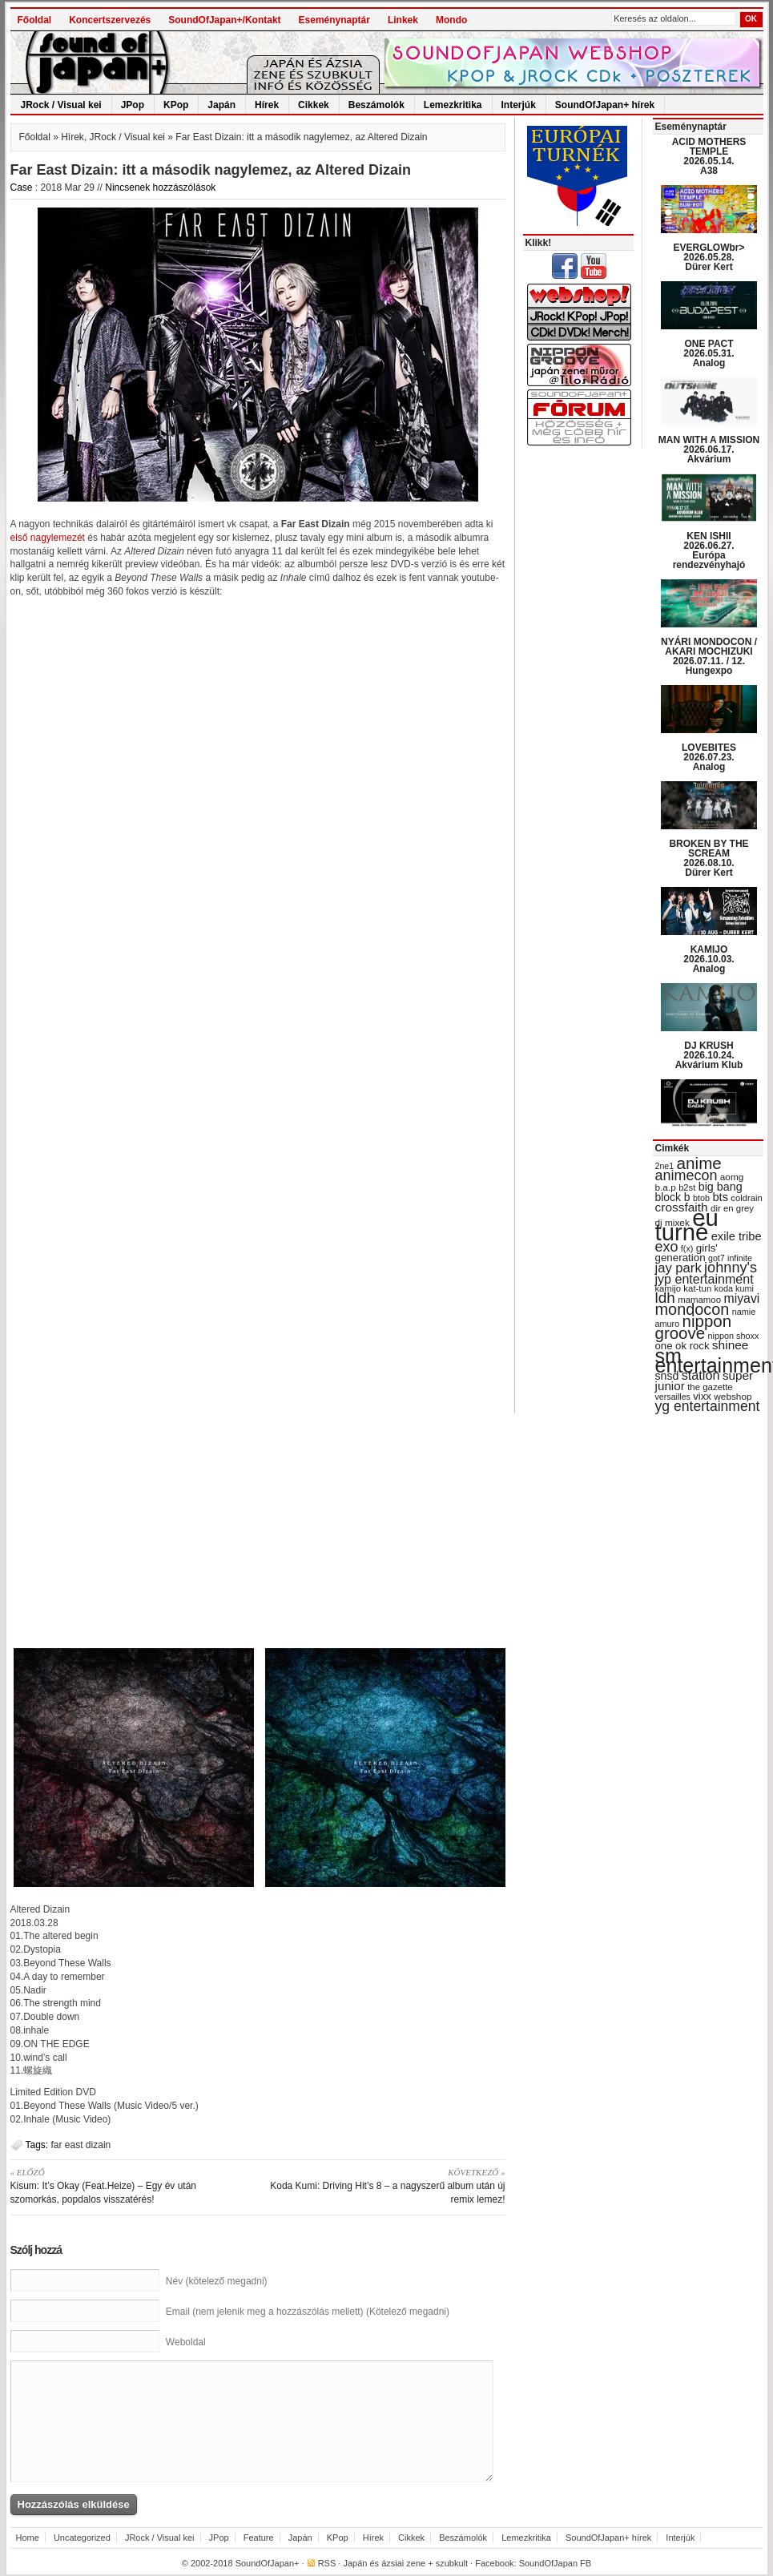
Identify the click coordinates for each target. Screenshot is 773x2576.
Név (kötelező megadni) (217, 2281)
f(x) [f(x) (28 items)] (687, 1248)
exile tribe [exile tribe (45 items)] (736, 1236)
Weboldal (186, 2342)
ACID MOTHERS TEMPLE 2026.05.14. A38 (709, 156)
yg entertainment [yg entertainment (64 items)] (707, 1406)
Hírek (267, 105)
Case (21, 187)
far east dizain (81, 2145)
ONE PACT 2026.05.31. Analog (708, 353)
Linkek (403, 20)
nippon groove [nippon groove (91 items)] (693, 1327)
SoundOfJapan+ (268, 2563)
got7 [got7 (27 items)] (716, 1258)
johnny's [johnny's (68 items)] (730, 1268)
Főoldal (35, 20)
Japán (221, 105)
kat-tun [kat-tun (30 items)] (697, 1288)
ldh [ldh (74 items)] (665, 1297)
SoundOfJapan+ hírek (604, 105)
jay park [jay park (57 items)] (678, 1268)
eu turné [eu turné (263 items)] (687, 1224)
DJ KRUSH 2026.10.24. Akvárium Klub (709, 1055)
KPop (175, 105)
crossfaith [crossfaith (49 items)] (681, 1207)
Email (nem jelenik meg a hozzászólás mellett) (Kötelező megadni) (307, 2311)
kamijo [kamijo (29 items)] (668, 1288)
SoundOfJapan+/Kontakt (224, 20)
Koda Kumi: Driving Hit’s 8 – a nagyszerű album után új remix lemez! (387, 2185)
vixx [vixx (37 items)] (702, 1396)
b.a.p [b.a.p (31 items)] (665, 1187)
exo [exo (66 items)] (666, 1247)
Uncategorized (82, 2537)
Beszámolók (376, 105)
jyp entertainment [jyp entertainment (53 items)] (704, 1279)
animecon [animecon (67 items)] (686, 1175)
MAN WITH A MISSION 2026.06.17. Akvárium (708, 449)
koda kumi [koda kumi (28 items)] (734, 1288)
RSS (327, 2563)
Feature (259, 2537)
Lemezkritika (453, 105)
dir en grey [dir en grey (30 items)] (732, 1208)
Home (27, 2537)
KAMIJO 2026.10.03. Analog (708, 959)
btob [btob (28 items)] (701, 1198)
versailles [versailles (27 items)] (672, 1396)
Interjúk (518, 105)
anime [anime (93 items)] (699, 1163)
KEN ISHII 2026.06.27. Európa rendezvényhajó (709, 550)
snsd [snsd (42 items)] (667, 1375)
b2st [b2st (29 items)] (686, 1187)
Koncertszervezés (110, 20)
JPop (132, 105)
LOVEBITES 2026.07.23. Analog (709, 757)
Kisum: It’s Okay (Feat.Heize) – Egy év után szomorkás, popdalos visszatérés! (128, 2185)
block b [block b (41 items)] (672, 1197)
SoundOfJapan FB (555, 2563)
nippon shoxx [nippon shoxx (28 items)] (733, 1335)
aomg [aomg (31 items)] (732, 1177)
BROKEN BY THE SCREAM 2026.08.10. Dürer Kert (708, 858)
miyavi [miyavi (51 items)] (741, 1298)
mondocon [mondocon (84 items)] (692, 1309)
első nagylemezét (47, 537)
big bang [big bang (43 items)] (721, 1186)
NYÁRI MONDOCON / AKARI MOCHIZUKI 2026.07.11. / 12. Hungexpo (709, 656)
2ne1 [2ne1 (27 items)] (664, 1166)
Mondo (451, 20)
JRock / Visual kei (61, 105)
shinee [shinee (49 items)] (730, 1345)
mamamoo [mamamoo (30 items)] (699, 1299)
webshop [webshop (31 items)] (732, 1396)
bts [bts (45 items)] (720, 1197)
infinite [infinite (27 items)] (739, 1258)
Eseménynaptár (334, 20)
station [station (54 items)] (701, 1375)
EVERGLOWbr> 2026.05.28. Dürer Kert (708, 257)
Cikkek (313, 105)
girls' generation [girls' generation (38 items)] (686, 1253)
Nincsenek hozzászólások (160, 187)
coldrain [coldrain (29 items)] (746, 1198)
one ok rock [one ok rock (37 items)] (682, 1346)
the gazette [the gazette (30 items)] (710, 1387)
